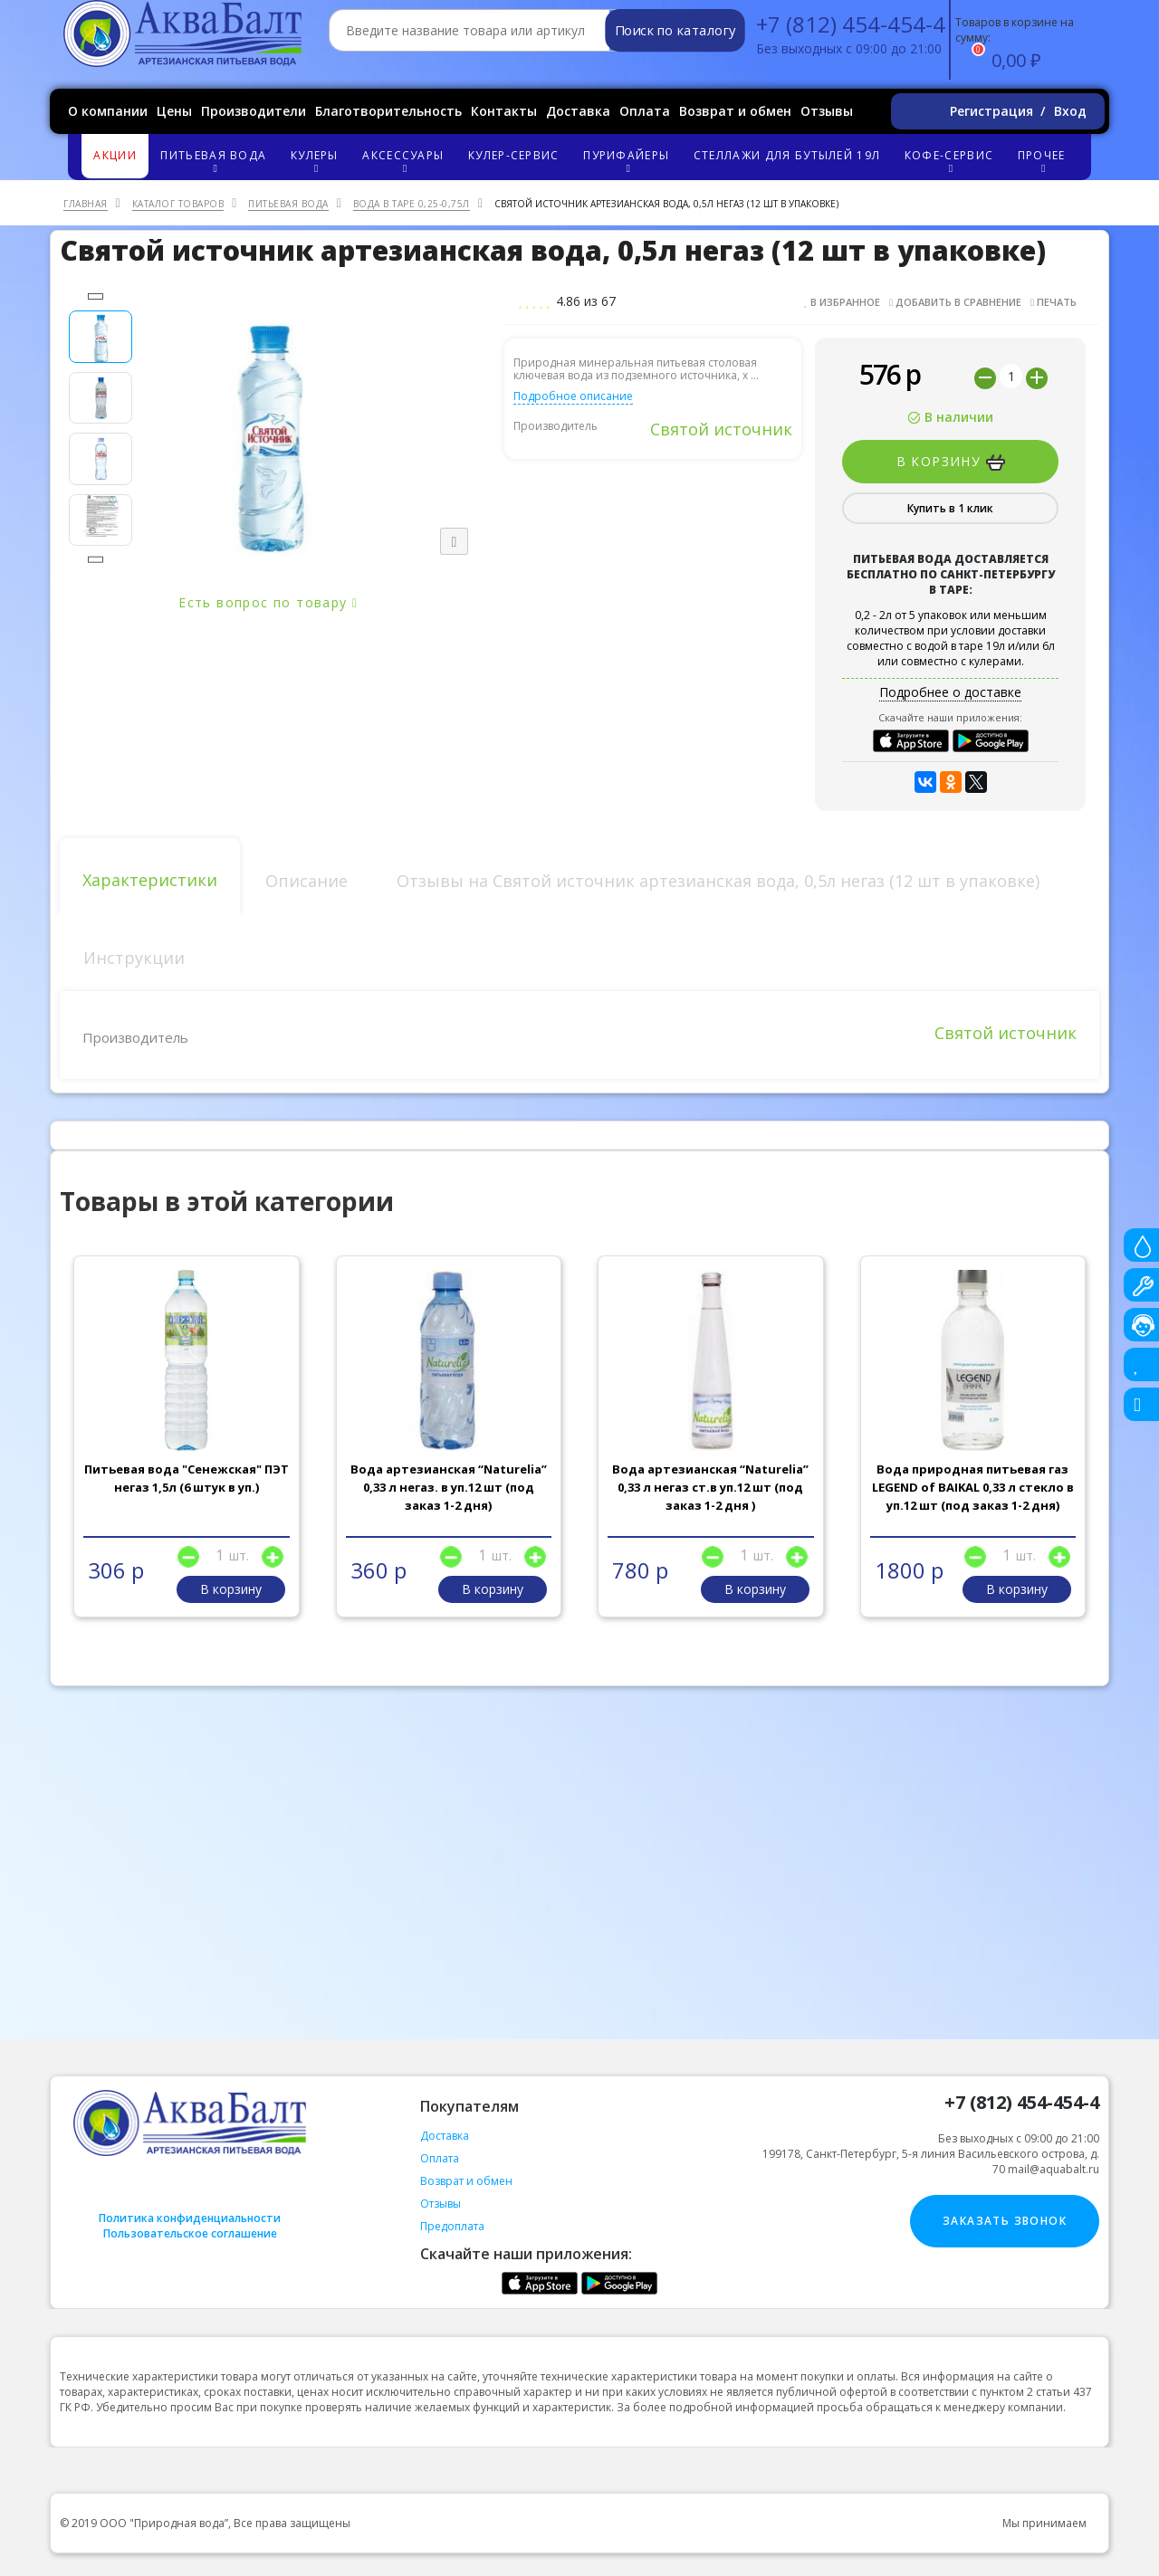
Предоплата (452, 2226)
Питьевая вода (216, 161)
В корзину (950, 462)
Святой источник (721, 429)
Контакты (504, 110)
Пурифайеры (629, 161)
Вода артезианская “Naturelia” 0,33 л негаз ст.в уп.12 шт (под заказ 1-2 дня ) (710, 1487)
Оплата (644, 110)
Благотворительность (388, 110)
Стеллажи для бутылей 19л (787, 155)
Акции (115, 155)
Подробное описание (573, 396)
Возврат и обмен (735, 110)
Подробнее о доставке (950, 692)
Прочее (1044, 161)
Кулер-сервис (514, 155)
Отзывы (826, 110)
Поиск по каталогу (675, 31)
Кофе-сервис (951, 161)
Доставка (578, 110)
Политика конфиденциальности (190, 2218)
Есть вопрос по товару (268, 602)
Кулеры (316, 161)
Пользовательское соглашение (190, 2233)
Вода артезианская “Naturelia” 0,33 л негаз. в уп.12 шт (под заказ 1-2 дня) (448, 1487)
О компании (108, 110)
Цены (174, 110)
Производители (253, 110)
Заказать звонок (1005, 2220)
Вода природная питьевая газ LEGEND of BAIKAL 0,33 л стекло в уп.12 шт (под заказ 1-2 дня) (973, 1487)
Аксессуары (405, 161)
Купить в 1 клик (950, 508)
